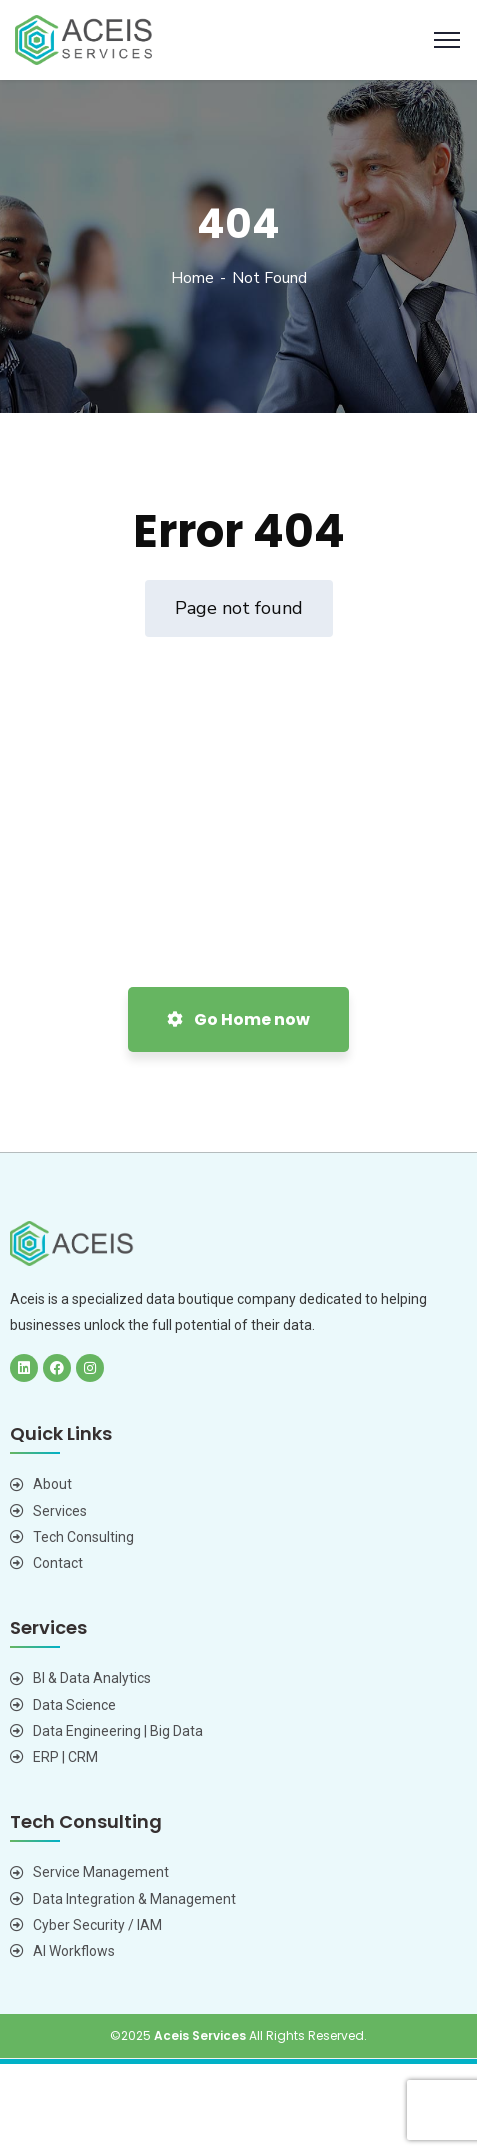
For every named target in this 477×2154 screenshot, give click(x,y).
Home (192, 278)
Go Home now (238, 1019)
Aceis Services (200, 2035)
